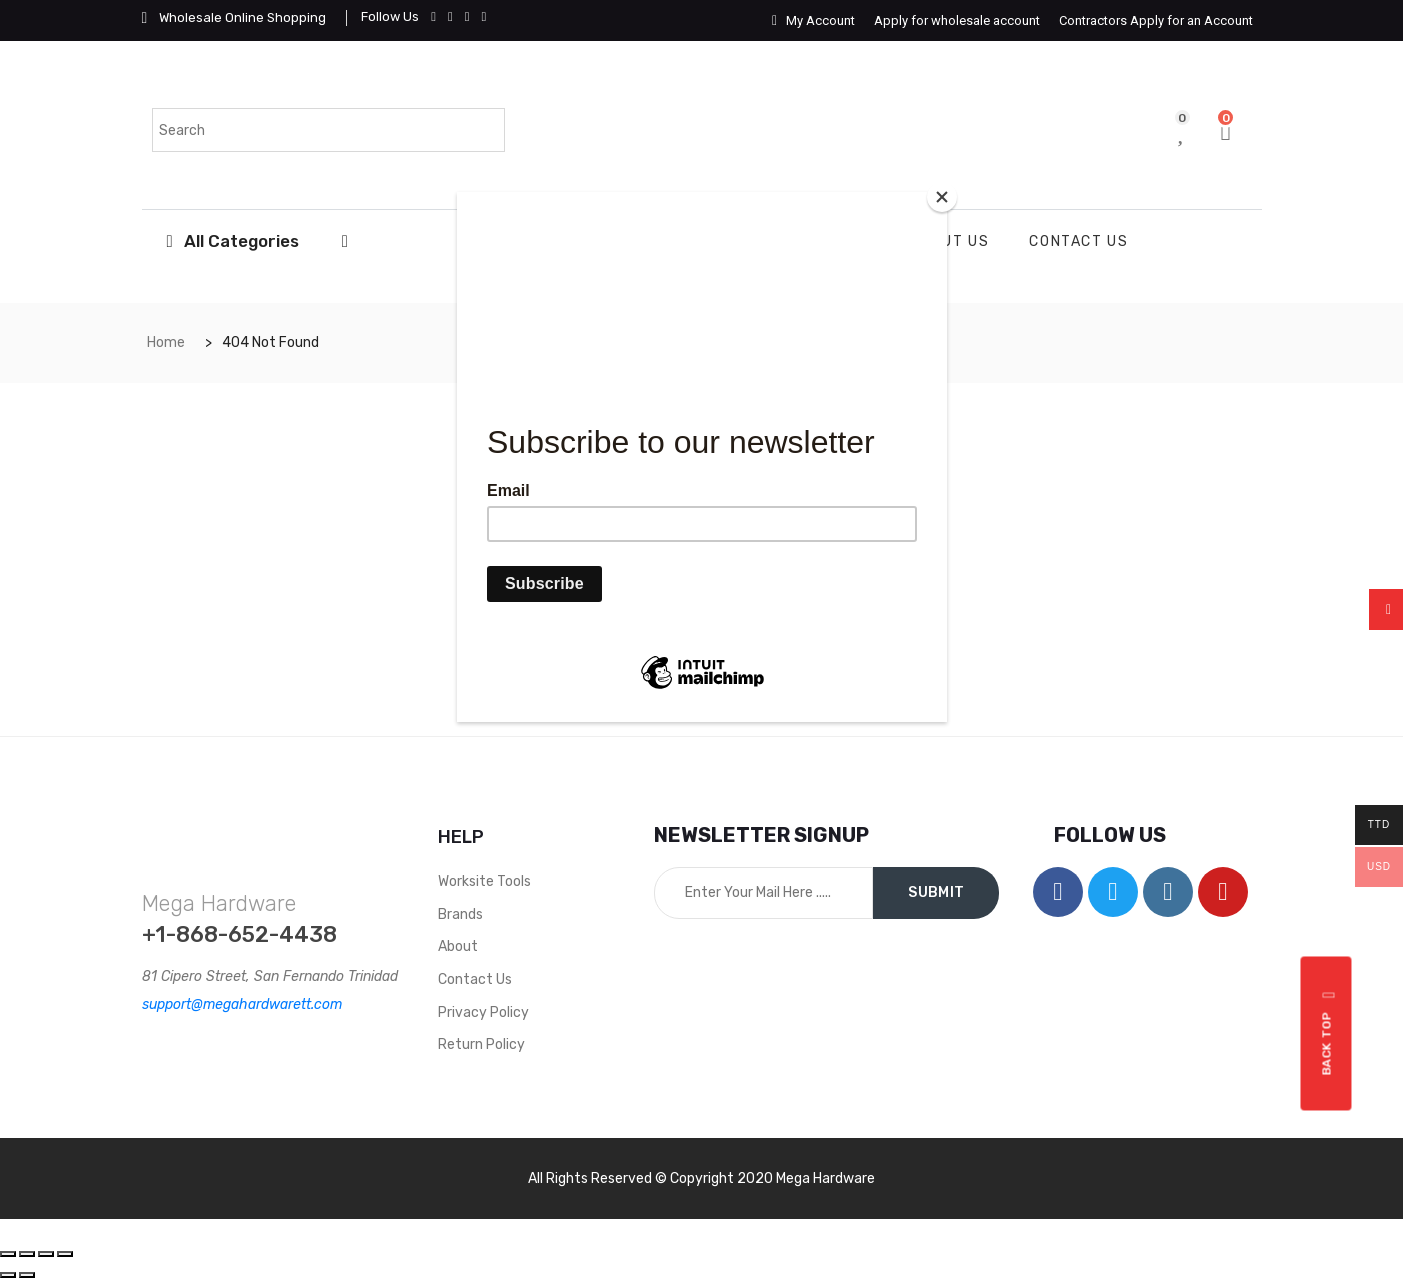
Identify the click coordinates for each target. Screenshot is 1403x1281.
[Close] (942, 197)
